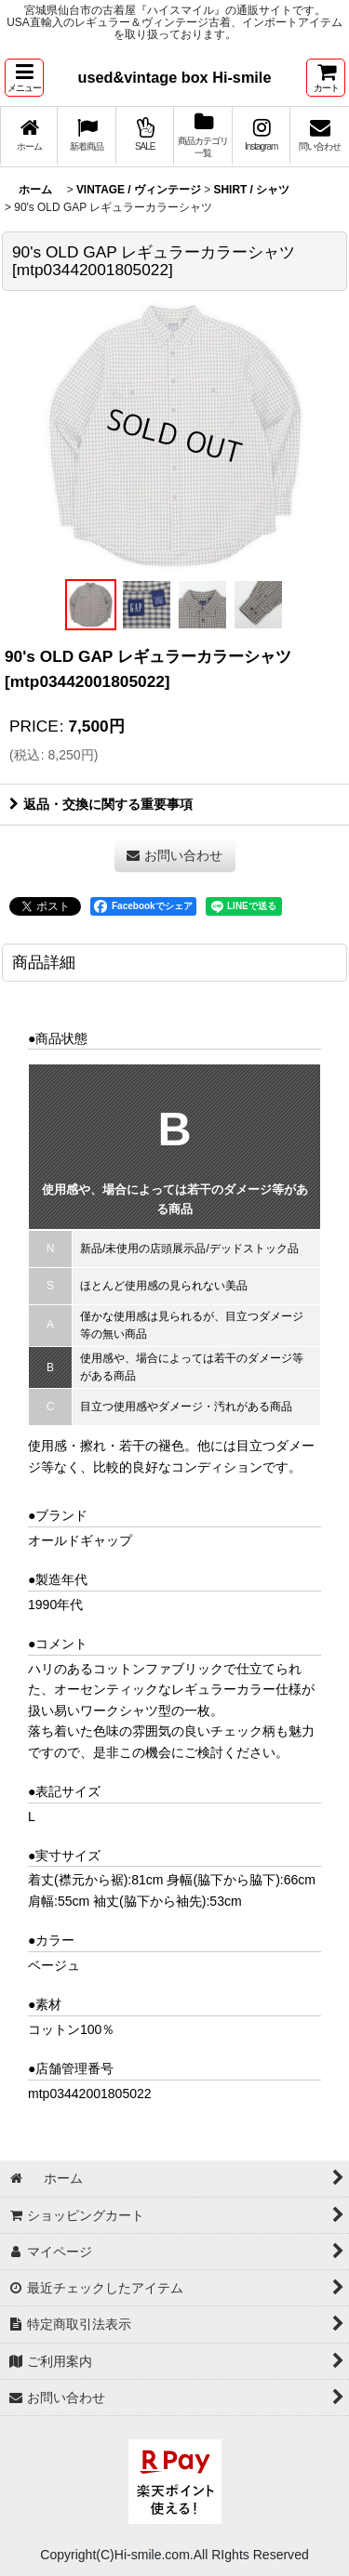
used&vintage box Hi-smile (175, 77)
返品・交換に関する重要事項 (101, 804)
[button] (24, 78)
